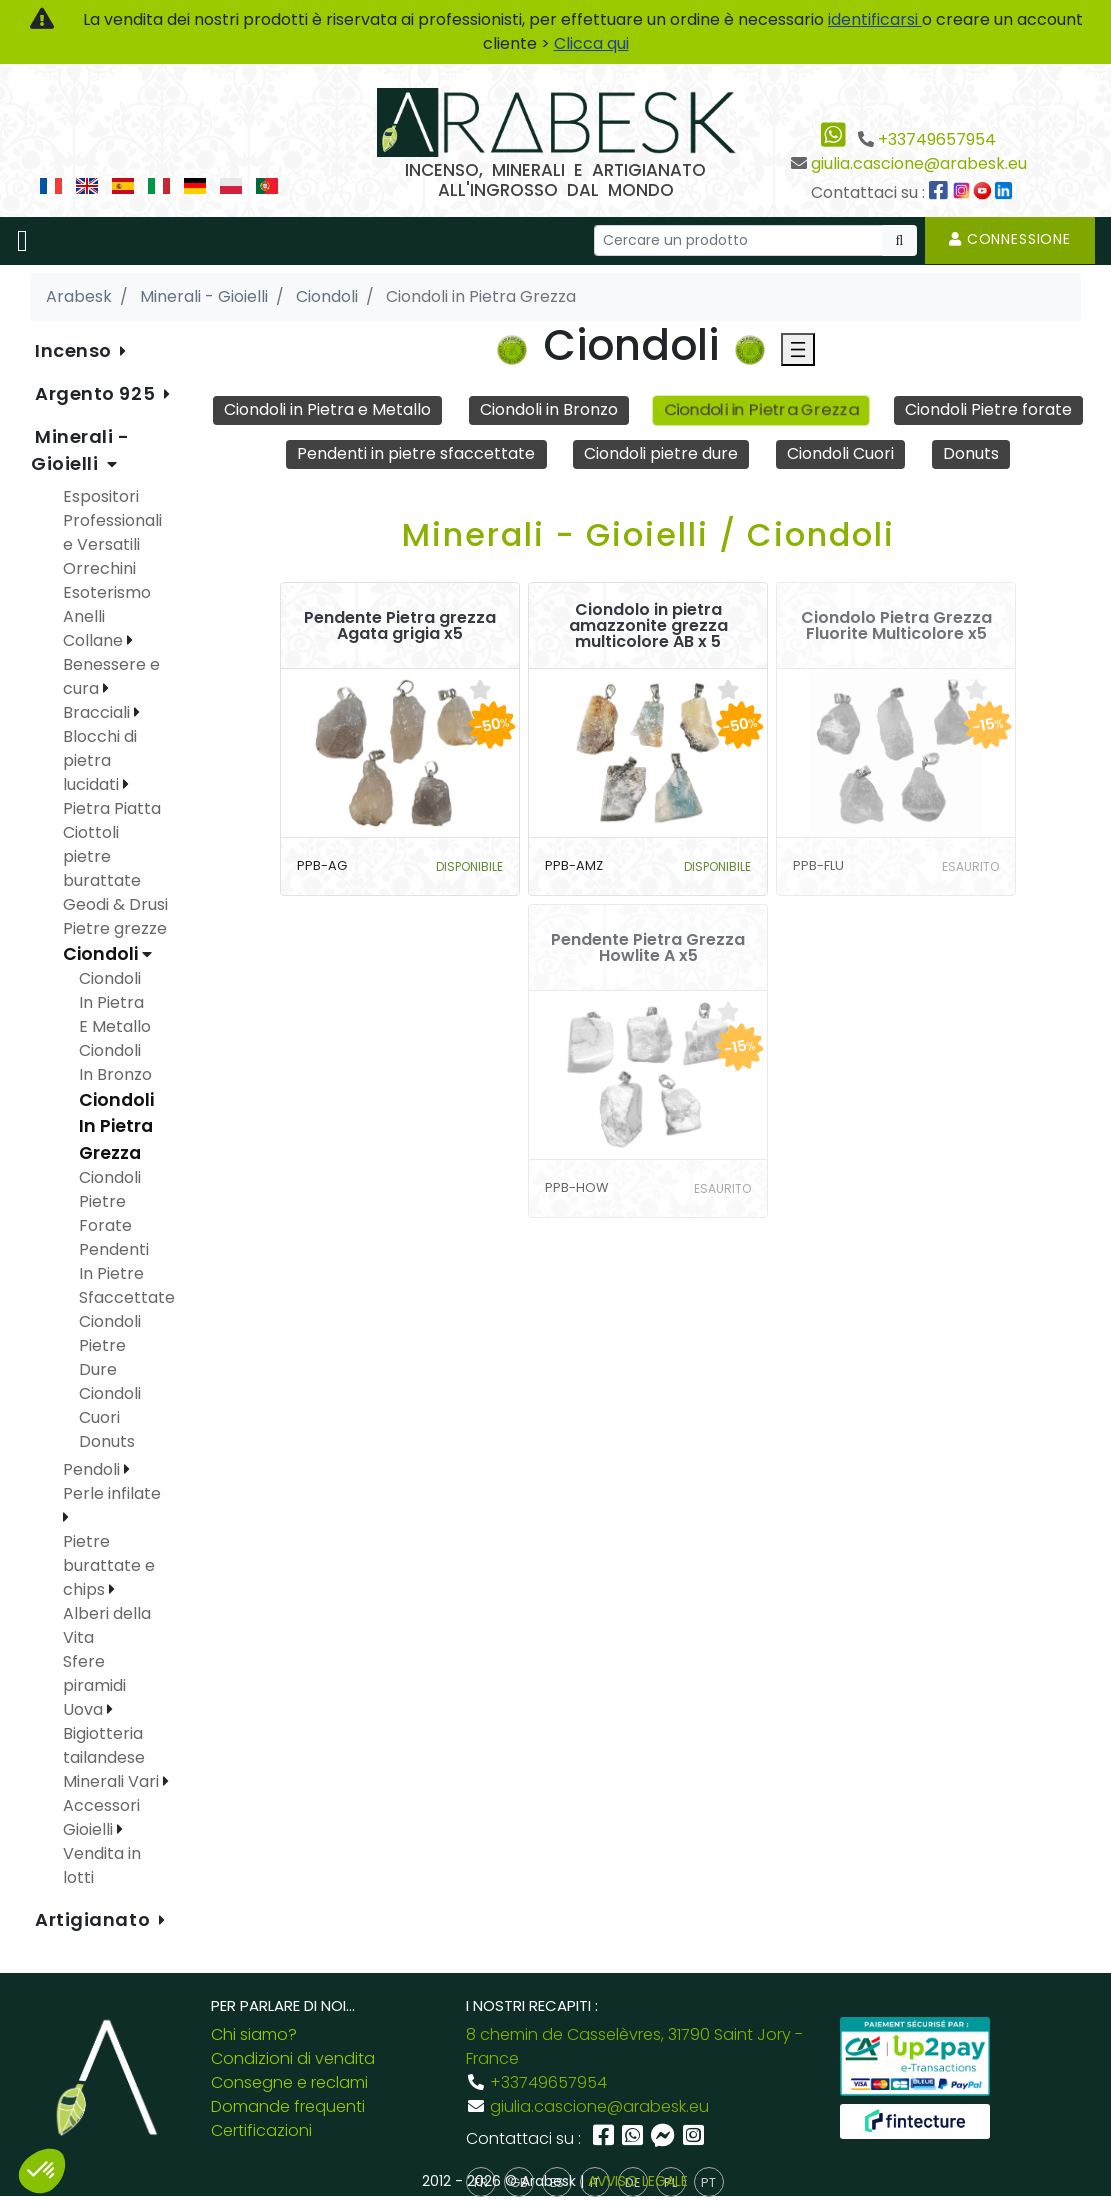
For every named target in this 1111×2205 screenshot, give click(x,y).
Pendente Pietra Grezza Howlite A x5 (648, 948)
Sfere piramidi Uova (94, 1685)
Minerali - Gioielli (80, 450)
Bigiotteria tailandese (104, 1745)
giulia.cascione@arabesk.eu (919, 163)
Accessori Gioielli (101, 1817)
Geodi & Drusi (115, 904)
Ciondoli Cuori (840, 453)
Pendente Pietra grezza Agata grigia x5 (400, 626)
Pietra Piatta (112, 808)
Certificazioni (261, 2130)
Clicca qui (591, 43)
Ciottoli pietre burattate (102, 856)
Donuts (971, 453)
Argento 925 (97, 393)
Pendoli (93, 1469)
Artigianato (95, 1919)
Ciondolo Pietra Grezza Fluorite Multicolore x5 (896, 626)
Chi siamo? (254, 2034)
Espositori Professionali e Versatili (112, 520)
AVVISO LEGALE (638, 2181)
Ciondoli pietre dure (661, 453)
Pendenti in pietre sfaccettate (416, 453)
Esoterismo (107, 592)
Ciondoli (102, 954)
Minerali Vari (113, 1781)
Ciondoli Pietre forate (988, 409)
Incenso (75, 350)
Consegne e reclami (289, 2082)
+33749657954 (937, 139)
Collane (95, 640)
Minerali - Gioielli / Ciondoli (648, 534)
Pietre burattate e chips (109, 1565)
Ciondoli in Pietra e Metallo (327, 409)
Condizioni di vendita (293, 2058)
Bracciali (98, 712)
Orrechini (99, 568)
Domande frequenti (288, 2106)
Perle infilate (112, 1493)
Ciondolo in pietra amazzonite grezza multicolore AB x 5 (648, 626)
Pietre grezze (115, 928)
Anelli (84, 616)
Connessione (1010, 239)
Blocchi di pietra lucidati (100, 760)
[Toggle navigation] (22, 241)
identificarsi (875, 19)
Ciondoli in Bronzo (549, 409)
